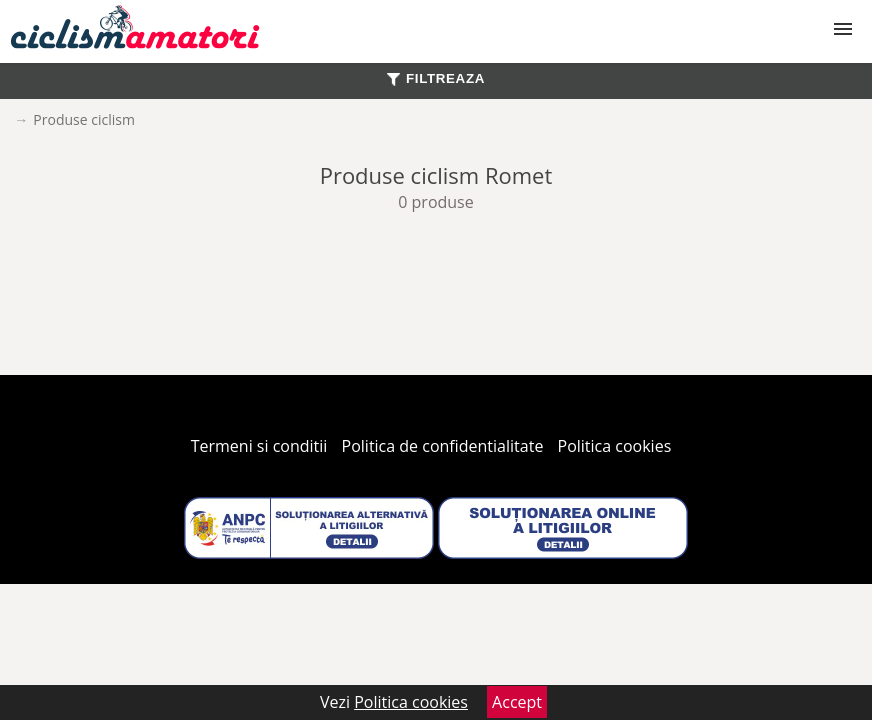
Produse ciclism (84, 119)
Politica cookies (615, 446)
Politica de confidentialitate (443, 446)
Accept (517, 702)
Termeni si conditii (259, 446)
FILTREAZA (436, 78)
